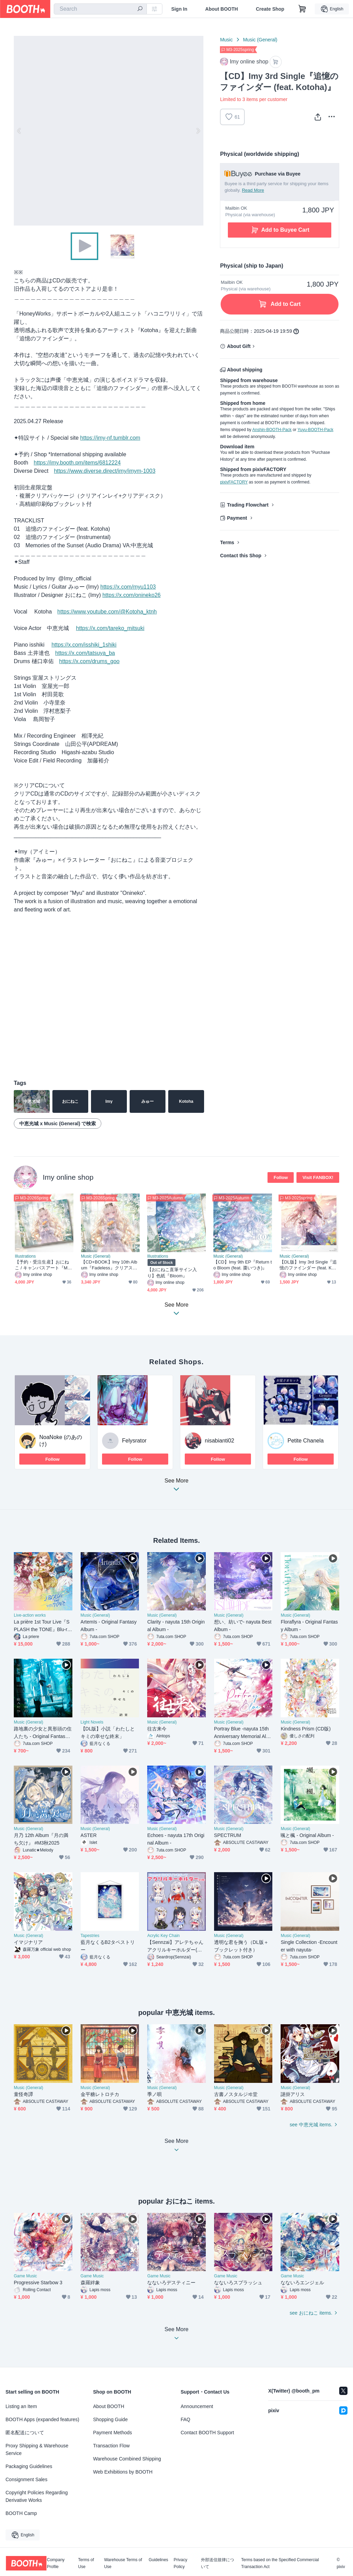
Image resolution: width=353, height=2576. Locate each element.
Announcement (197, 2406)
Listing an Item (21, 2406)
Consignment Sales (26, 2479)
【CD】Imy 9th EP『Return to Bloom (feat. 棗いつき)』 (242, 1264)
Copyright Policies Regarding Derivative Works (37, 2496)
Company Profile (55, 2563)
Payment (237, 518)
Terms (227, 542)
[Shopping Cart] (302, 9)
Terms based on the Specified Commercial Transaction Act (280, 2563)
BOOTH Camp (21, 2513)
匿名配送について (25, 2432)
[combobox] (100, 8)
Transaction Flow (111, 2445)
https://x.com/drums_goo (89, 661)
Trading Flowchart (248, 505)
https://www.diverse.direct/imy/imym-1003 (104, 471)
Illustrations (25, 1256)
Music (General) (260, 39)
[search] (140, 9)
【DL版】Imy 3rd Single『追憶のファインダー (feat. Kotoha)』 (309, 1265)
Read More (253, 190)
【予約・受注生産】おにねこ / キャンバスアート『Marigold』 (43, 1265)
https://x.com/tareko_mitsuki (110, 628)
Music (226, 39)
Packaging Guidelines (29, 2466)
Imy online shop (68, 1177)
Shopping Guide (110, 2419)
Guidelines (158, 2560)
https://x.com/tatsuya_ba (85, 653)
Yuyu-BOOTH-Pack (315, 429)
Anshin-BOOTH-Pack (272, 429)
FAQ (185, 2419)
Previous (19, 130)
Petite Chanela (306, 1441)
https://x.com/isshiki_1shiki (84, 645)
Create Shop (270, 9)
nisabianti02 (219, 1441)
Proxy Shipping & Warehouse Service (37, 2449)
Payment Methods (112, 2432)
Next (197, 130)
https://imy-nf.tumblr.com (110, 438)
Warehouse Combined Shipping (127, 2459)
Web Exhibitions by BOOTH (122, 2472)
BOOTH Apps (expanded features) (42, 2419)
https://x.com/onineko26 (131, 595)
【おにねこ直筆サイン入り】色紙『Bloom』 (172, 1272)
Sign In (179, 9)
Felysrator (134, 1441)
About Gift (238, 346)
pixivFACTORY (234, 482)
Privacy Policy (180, 2563)
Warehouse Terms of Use (123, 2563)
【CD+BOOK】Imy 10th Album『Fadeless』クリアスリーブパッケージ (109, 1265)
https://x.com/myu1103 (128, 587)
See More (176, 1487)
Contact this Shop (240, 555)
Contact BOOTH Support (207, 2432)
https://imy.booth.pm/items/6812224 (77, 463)
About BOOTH (221, 9)
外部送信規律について (217, 2563)
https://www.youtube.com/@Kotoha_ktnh (107, 612)
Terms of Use (86, 2563)
